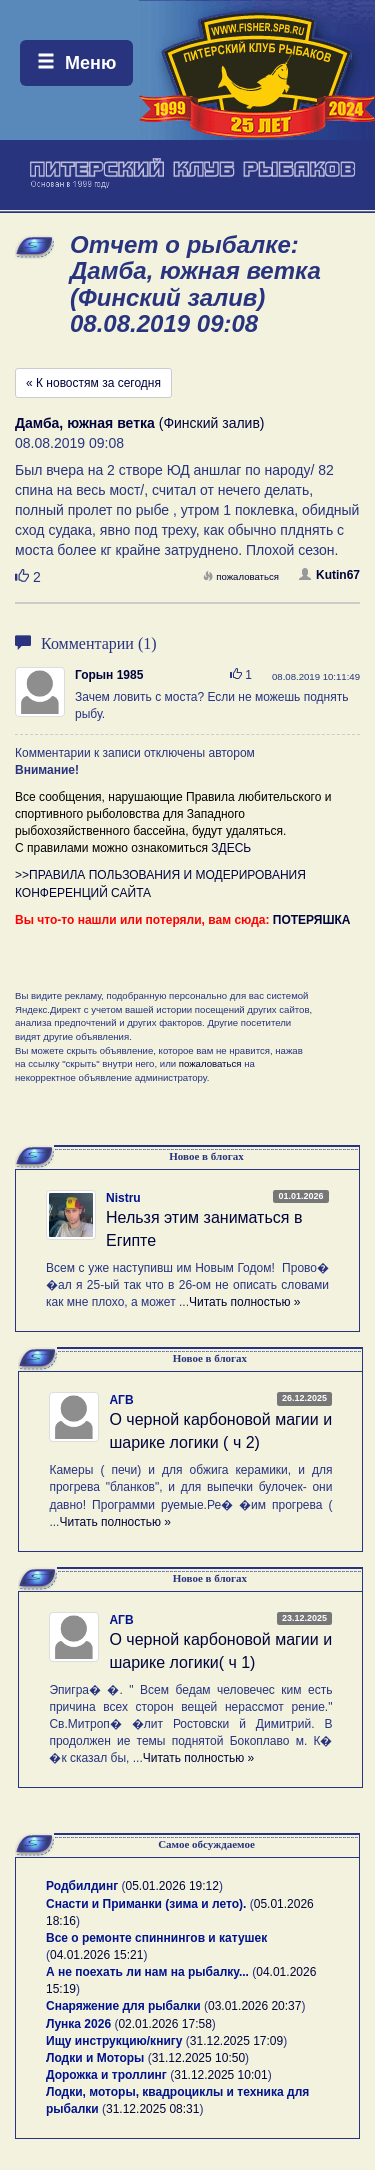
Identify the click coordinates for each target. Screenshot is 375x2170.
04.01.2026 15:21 (96, 1955)
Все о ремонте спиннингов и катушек (156, 1938)
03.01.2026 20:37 (254, 2006)
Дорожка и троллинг (106, 2075)
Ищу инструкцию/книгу (114, 2041)
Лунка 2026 (78, 2024)
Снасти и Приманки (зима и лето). (146, 1904)
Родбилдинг (82, 1886)
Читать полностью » (245, 1302)
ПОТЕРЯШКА (312, 920)
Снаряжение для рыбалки (123, 2006)
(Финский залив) (140, 423)
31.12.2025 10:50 (198, 2058)
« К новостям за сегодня (93, 383)
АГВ (121, 1400)
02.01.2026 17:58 (164, 2024)
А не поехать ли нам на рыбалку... (147, 1972)
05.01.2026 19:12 (172, 1886)
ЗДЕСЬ (231, 848)
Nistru (123, 1198)
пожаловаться (241, 576)
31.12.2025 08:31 (152, 2109)
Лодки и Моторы (95, 2058)
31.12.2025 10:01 (220, 2075)
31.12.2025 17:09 (236, 2041)
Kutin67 (329, 575)
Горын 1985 (109, 675)
